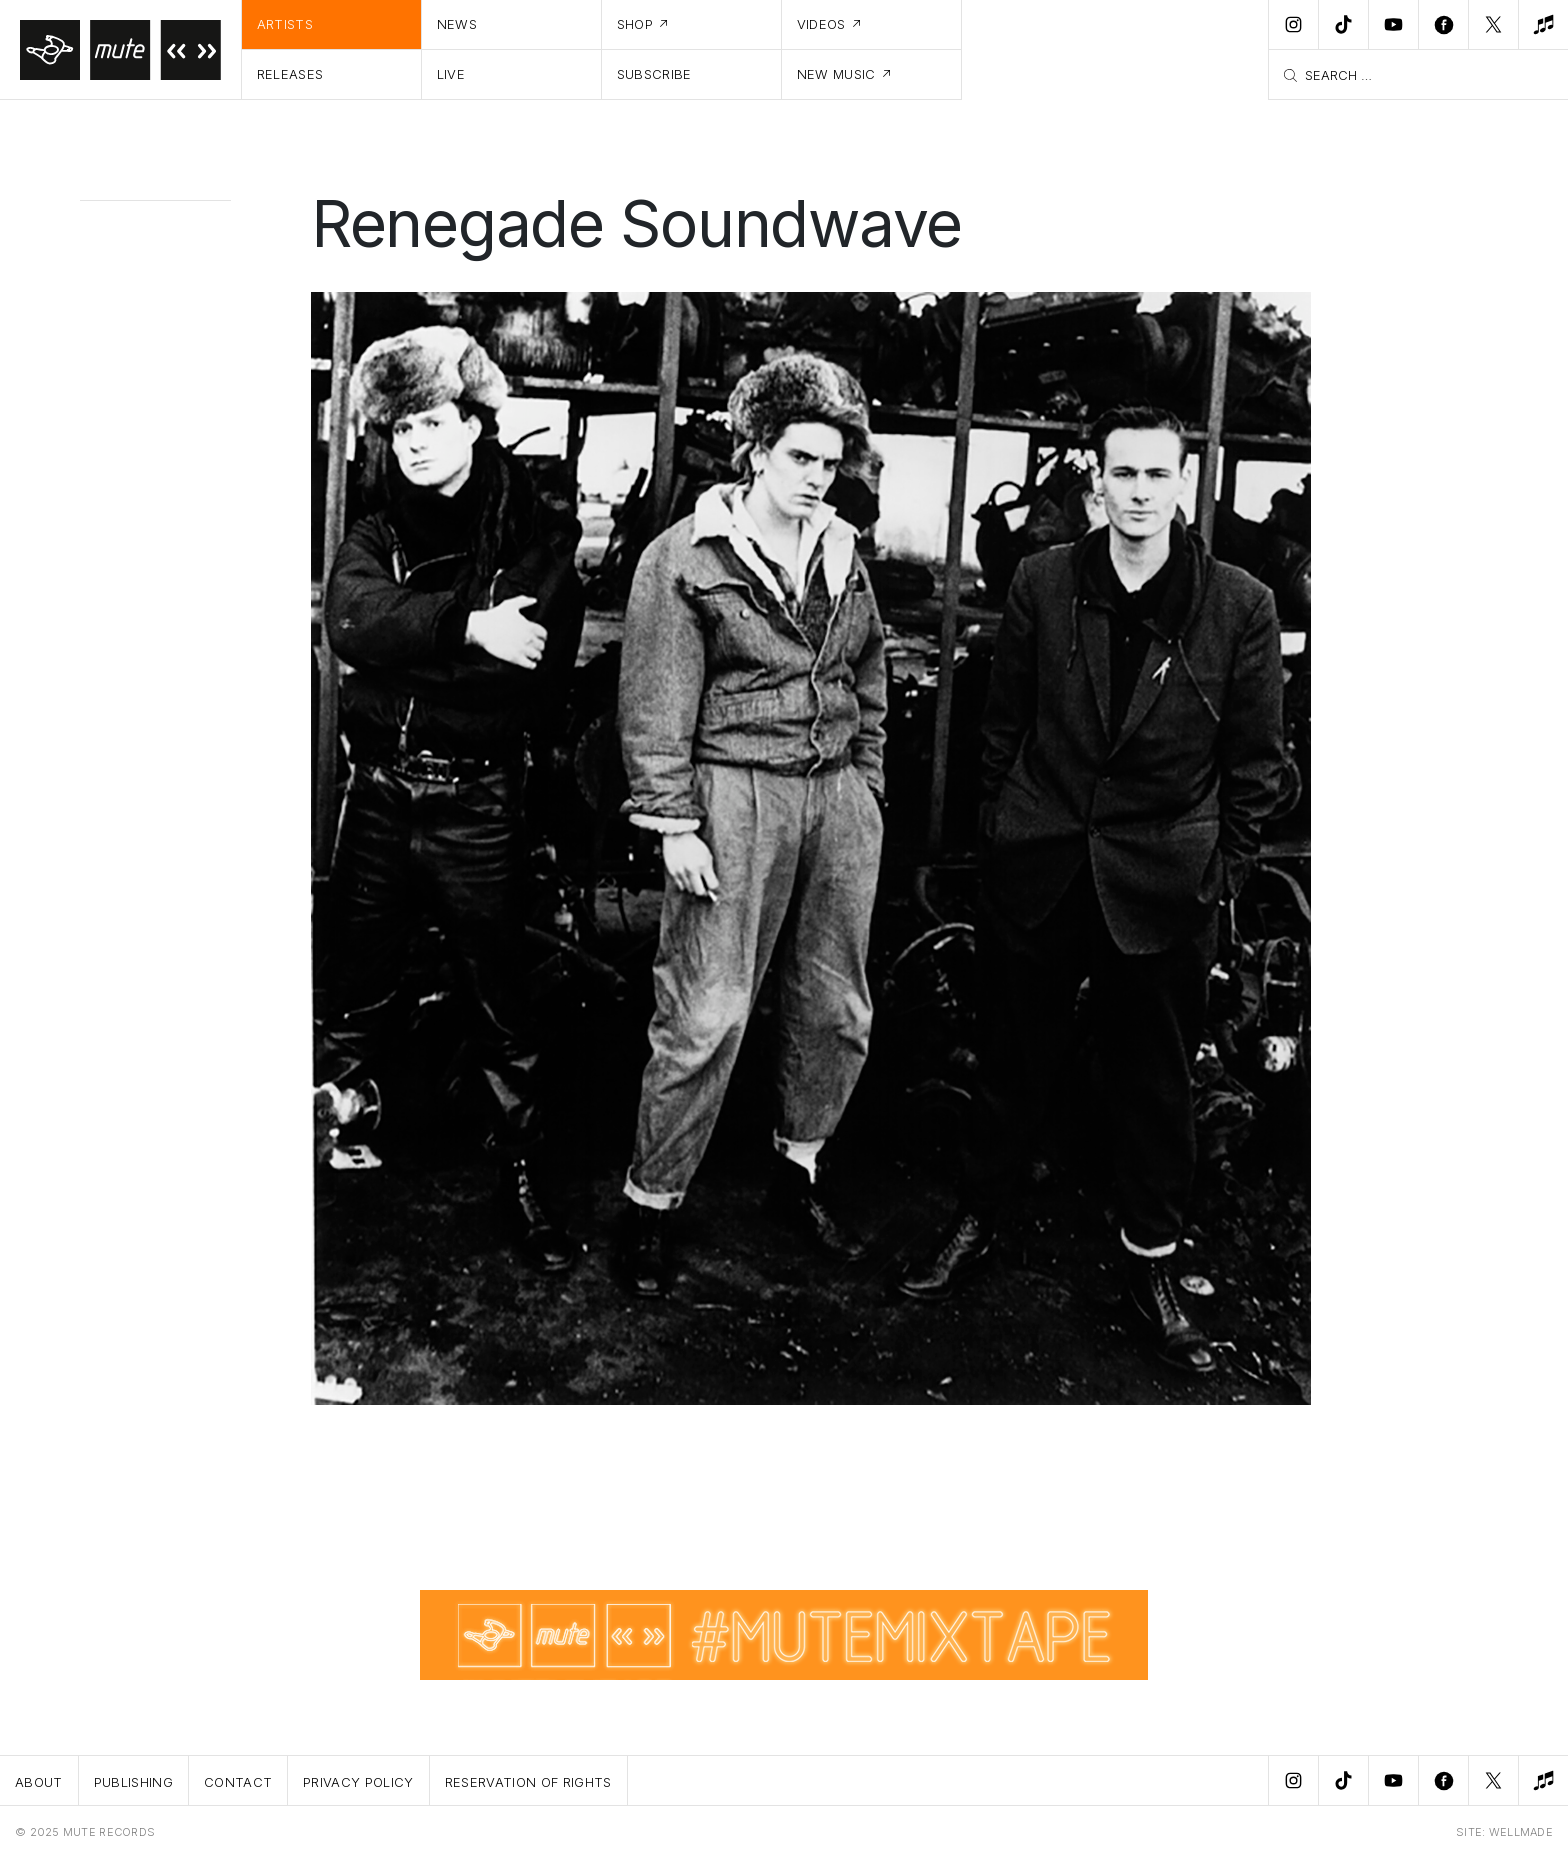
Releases (290, 74)
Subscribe (654, 74)
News (457, 24)
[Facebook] (1443, 25)
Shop (635, 24)
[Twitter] (1493, 25)
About (39, 1782)
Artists (285, 24)
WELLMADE (1521, 1832)
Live (451, 74)
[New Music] (1543, 25)
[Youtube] (1393, 25)
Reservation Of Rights (528, 1782)
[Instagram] (1293, 25)
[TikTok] (1343, 25)
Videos (821, 24)
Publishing (133, 1782)
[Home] (121, 50)
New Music (836, 74)
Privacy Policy (358, 1782)
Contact (238, 1782)
